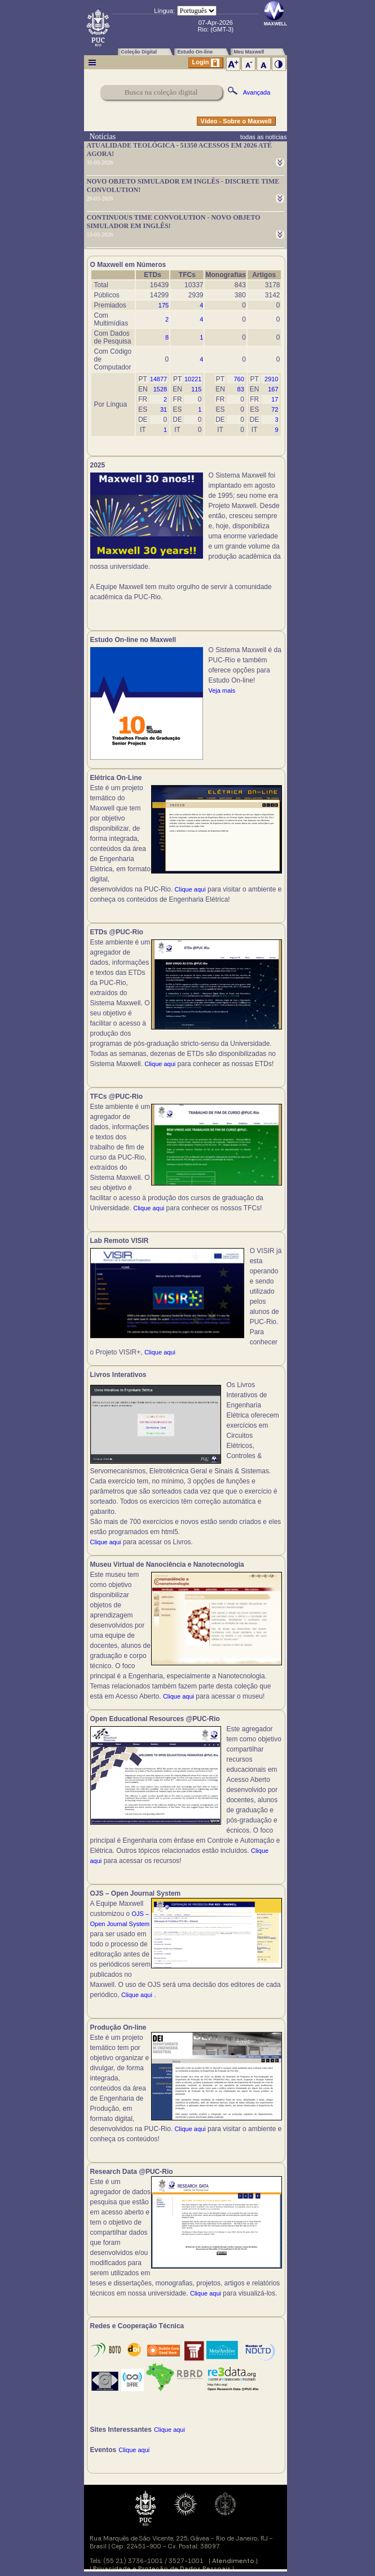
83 (240, 389)
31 (163, 409)
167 (273, 389)
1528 (160, 389)
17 (274, 399)
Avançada (257, 92)
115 (196, 389)
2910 (271, 379)
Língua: (164, 10)
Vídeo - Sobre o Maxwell (236, 121)
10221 (193, 379)
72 (274, 409)
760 (238, 379)
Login (205, 63)
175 (163, 305)
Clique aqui (190, 889)
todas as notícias (263, 136)
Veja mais (222, 690)
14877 (158, 379)
